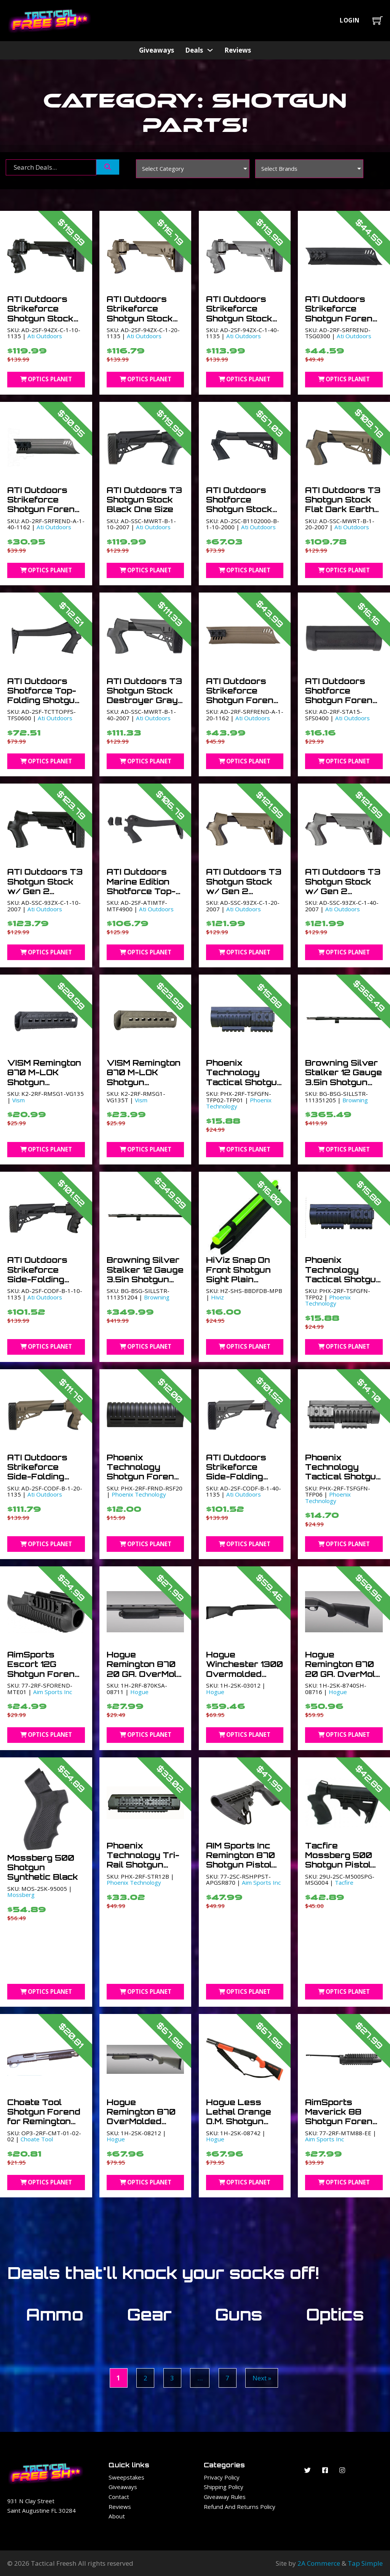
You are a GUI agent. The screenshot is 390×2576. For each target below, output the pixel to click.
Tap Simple (365, 2563)
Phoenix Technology (328, 1300)
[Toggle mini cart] (377, 20)
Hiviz (217, 1297)
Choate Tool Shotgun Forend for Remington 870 (43, 2116)
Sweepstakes (126, 2477)
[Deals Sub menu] (210, 50)
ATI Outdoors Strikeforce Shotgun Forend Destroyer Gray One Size (43, 509)
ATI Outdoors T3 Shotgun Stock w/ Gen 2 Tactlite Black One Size (45, 891)
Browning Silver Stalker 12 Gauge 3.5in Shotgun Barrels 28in (145, 1274)
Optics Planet (46, 379)
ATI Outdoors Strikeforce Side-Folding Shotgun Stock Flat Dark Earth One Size (41, 1481)
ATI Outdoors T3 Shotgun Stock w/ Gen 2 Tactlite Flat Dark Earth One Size (243, 896)
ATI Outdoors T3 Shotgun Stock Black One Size (144, 499)
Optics (335, 2314)
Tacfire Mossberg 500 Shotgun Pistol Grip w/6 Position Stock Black (338, 1869)
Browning (355, 1100)
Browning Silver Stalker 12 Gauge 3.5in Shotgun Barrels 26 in (343, 1077)
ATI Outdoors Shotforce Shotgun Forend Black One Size (341, 695)
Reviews (237, 50)
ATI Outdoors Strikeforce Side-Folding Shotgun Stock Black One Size (40, 1279)
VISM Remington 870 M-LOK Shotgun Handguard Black (44, 1082)
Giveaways (156, 50)
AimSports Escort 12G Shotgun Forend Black (43, 1668)
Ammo (54, 2314)
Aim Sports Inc (52, 1692)
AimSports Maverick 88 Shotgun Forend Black (341, 2116)
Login (350, 20)
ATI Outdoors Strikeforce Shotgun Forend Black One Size (341, 313)
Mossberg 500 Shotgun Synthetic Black (42, 1867)
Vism (18, 1100)
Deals (194, 50)
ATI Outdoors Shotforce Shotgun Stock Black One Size (239, 504)
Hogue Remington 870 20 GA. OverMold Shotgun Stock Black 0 (343, 1673)
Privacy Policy (222, 2477)
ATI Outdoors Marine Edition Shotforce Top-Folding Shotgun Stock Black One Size (144, 896)
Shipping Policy (223, 2487)
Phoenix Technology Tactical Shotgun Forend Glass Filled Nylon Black (343, 1284)
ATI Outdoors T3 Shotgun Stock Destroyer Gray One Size (144, 695)
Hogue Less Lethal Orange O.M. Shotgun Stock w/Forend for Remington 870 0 (243, 2126)
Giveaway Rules (225, 2497)
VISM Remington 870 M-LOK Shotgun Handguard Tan (144, 1077)
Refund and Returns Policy (239, 2506)
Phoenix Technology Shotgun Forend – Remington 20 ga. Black (143, 1476)
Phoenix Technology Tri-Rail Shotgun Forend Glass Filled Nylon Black (143, 1869)
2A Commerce (318, 2563)
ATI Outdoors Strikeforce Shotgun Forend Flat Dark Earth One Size (242, 700)
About (117, 2516)
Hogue (139, 1692)
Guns (238, 2314)
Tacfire (344, 1882)
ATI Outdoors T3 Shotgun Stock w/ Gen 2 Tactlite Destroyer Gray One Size (342, 896)
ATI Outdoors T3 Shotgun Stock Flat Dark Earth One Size (342, 504)
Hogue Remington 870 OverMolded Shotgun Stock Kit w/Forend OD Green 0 (144, 2126)
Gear (149, 2314)
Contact (119, 2497)
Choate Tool (37, 2139)
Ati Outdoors (44, 336)
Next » (262, 2378)
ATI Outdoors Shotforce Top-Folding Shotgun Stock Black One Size (44, 700)
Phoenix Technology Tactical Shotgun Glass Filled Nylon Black (244, 1082)
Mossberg (21, 1894)
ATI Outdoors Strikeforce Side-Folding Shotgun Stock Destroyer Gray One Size (241, 1481)
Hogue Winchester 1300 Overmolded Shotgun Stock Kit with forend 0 (244, 1673)
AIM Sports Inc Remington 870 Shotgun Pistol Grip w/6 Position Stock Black (240, 1869)
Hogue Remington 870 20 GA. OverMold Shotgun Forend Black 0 (144, 1673)
